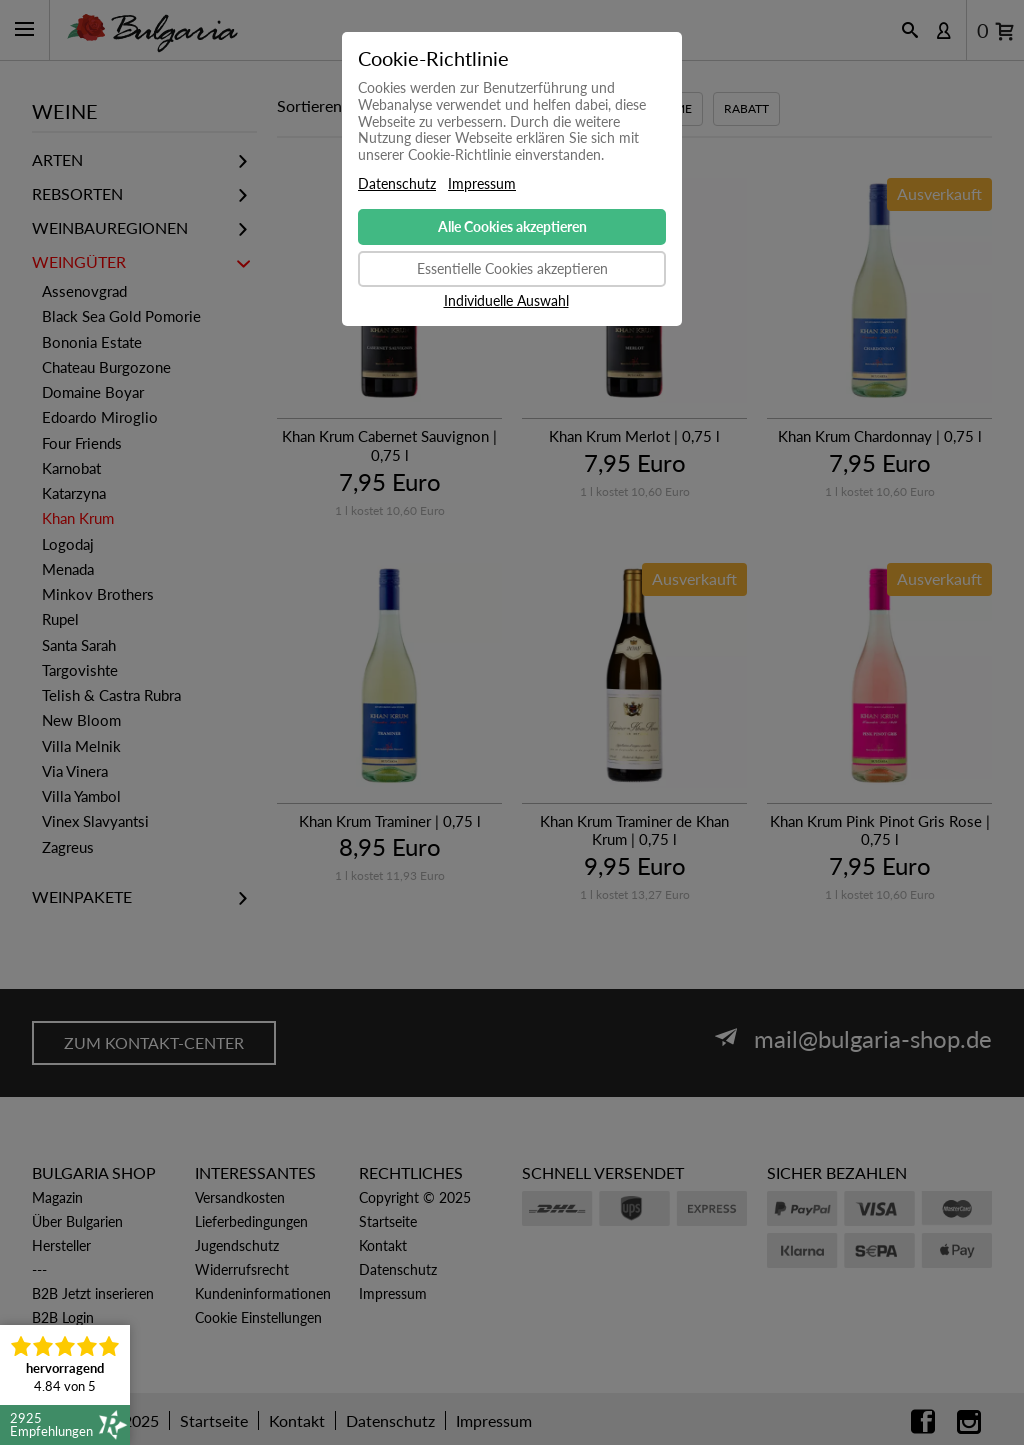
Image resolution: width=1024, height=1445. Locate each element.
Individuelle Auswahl (506, 301)
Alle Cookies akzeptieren (512, 226)
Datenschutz (397, 184)
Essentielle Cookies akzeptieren (512, 268)
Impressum (482, 184)
